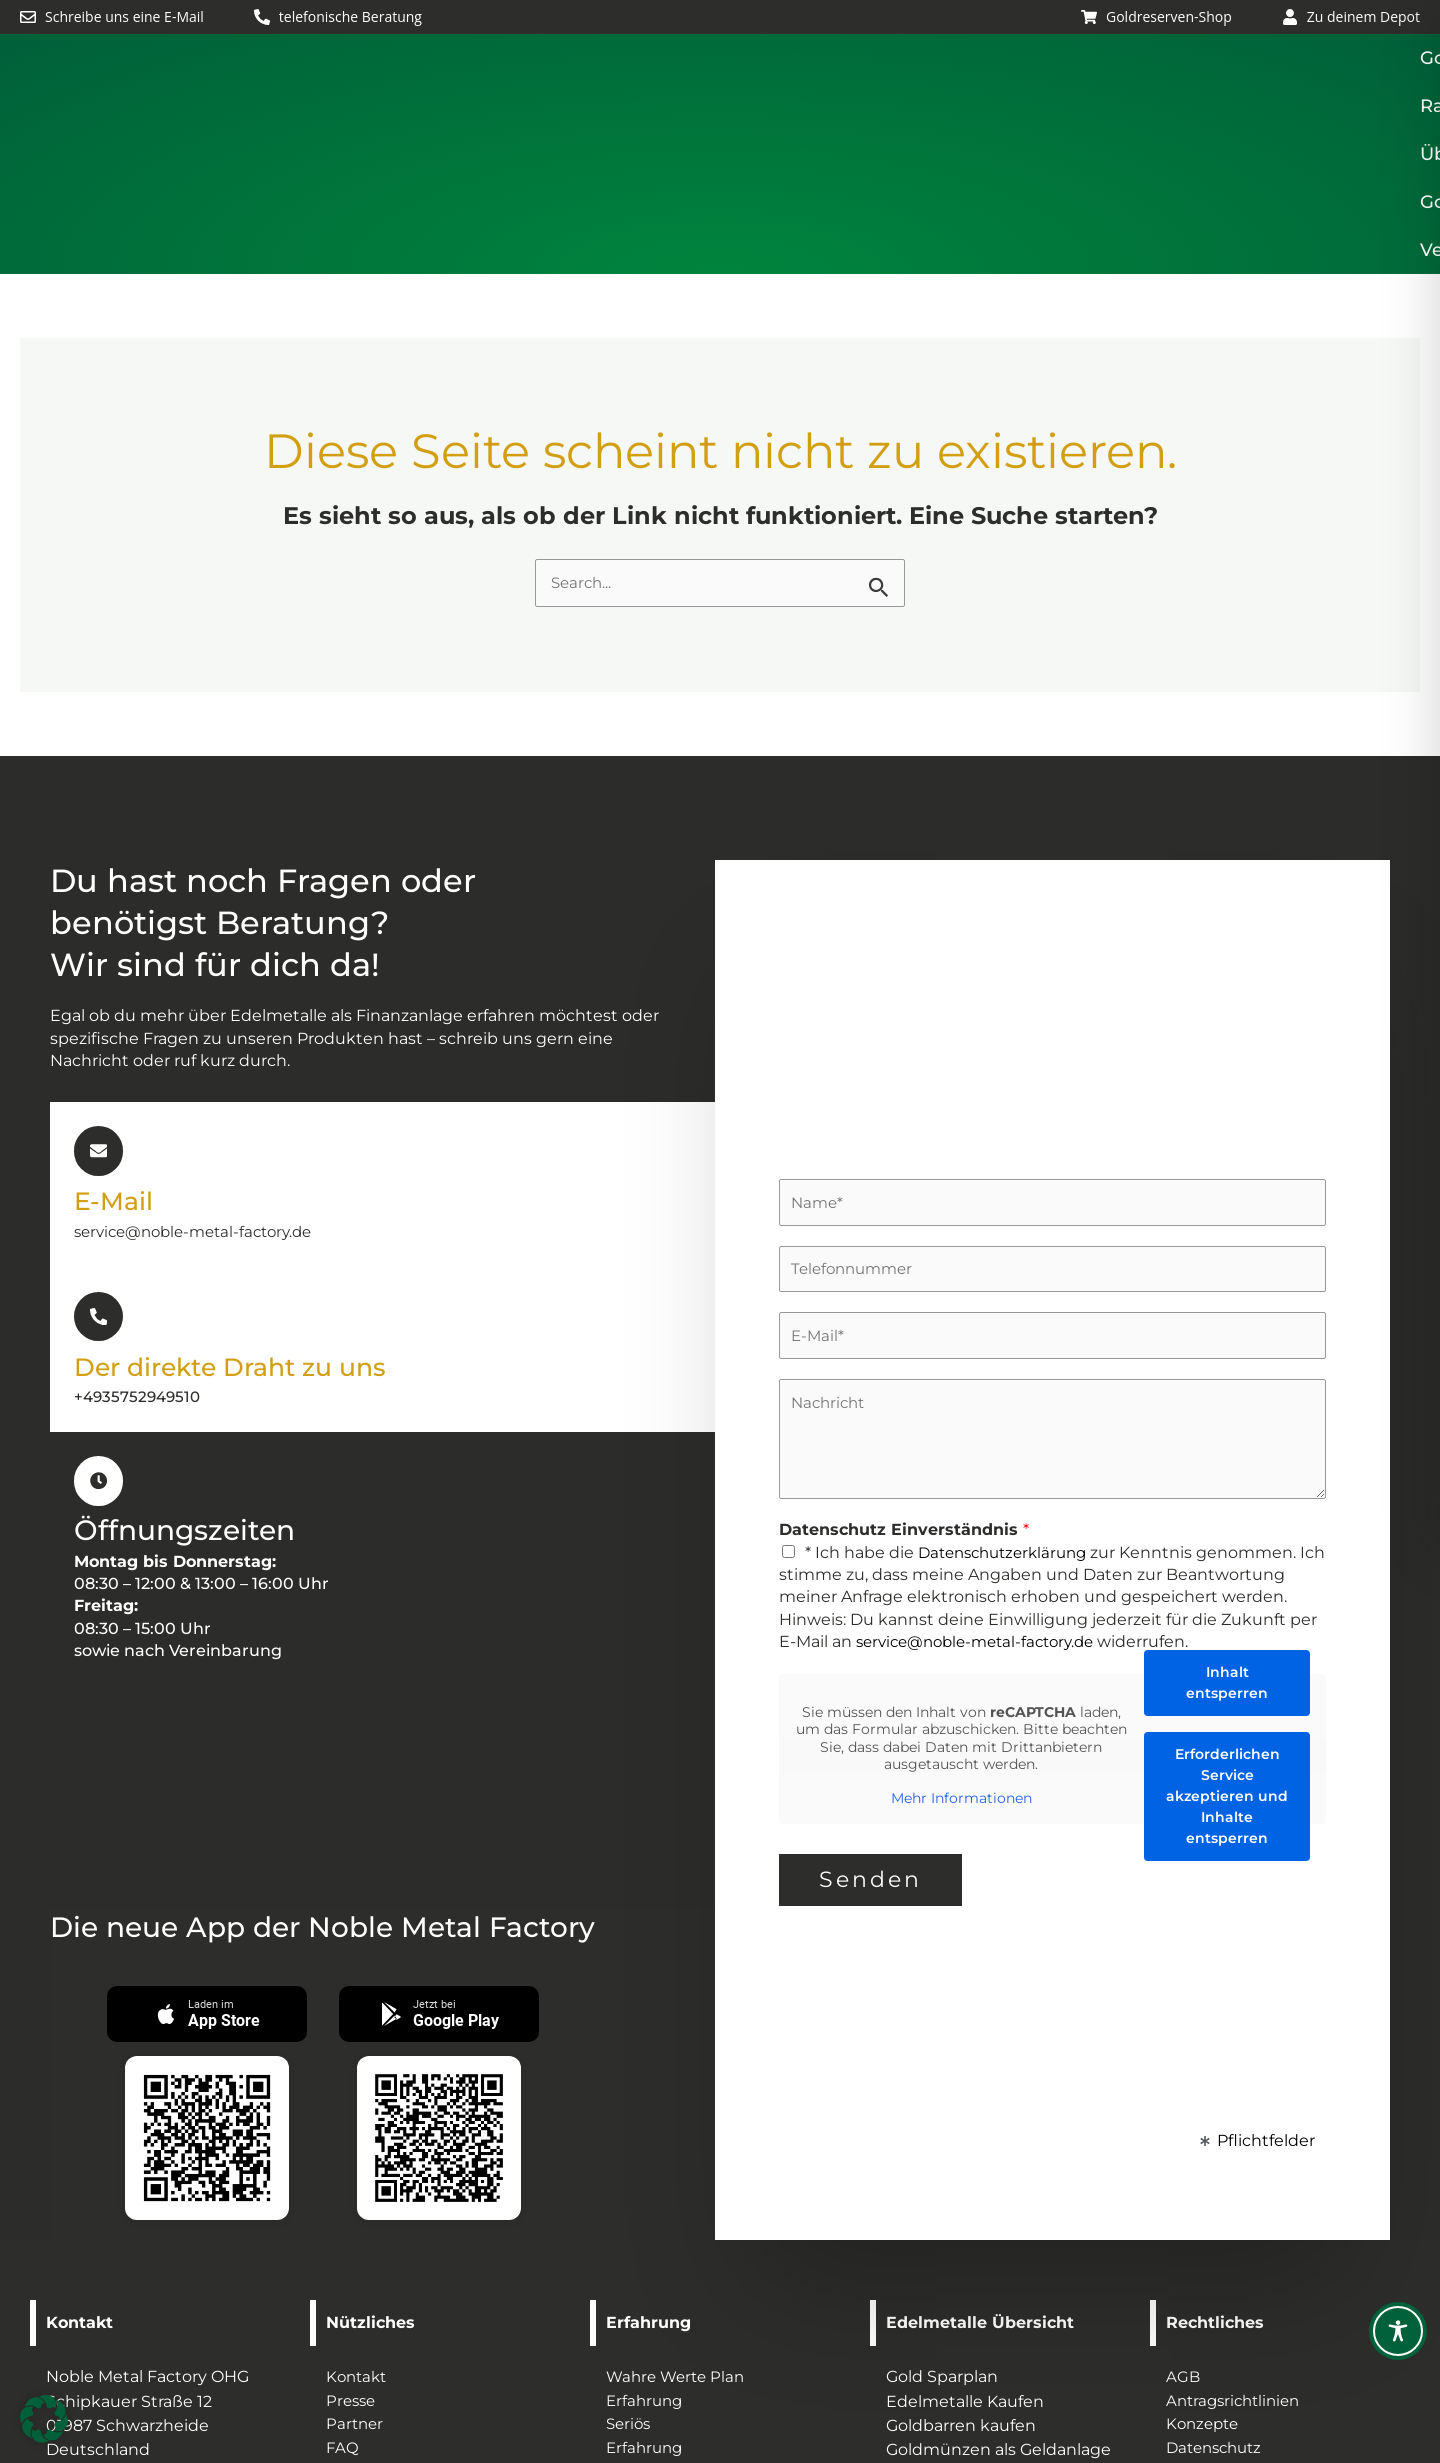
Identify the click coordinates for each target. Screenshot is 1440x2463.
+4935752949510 (140, 1274)
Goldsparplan (739, 94)
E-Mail (118, 1080)
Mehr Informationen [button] (961, 1679)
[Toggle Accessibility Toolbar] (1398, 2331)
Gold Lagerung (1162, 94)
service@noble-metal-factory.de (202, 1110)
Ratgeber (891, 94)
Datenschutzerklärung (1009, 1433)
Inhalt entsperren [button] (1227, 1563)
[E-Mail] (98, 1031)
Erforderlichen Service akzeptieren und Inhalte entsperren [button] (1227, 1677)
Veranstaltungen (1345, 94)
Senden (870, 1760)
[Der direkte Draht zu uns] (98, 1195)
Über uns (1014, 94)
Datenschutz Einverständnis (904, 1411)
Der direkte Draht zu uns (249, 1244)
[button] (739, 94)
